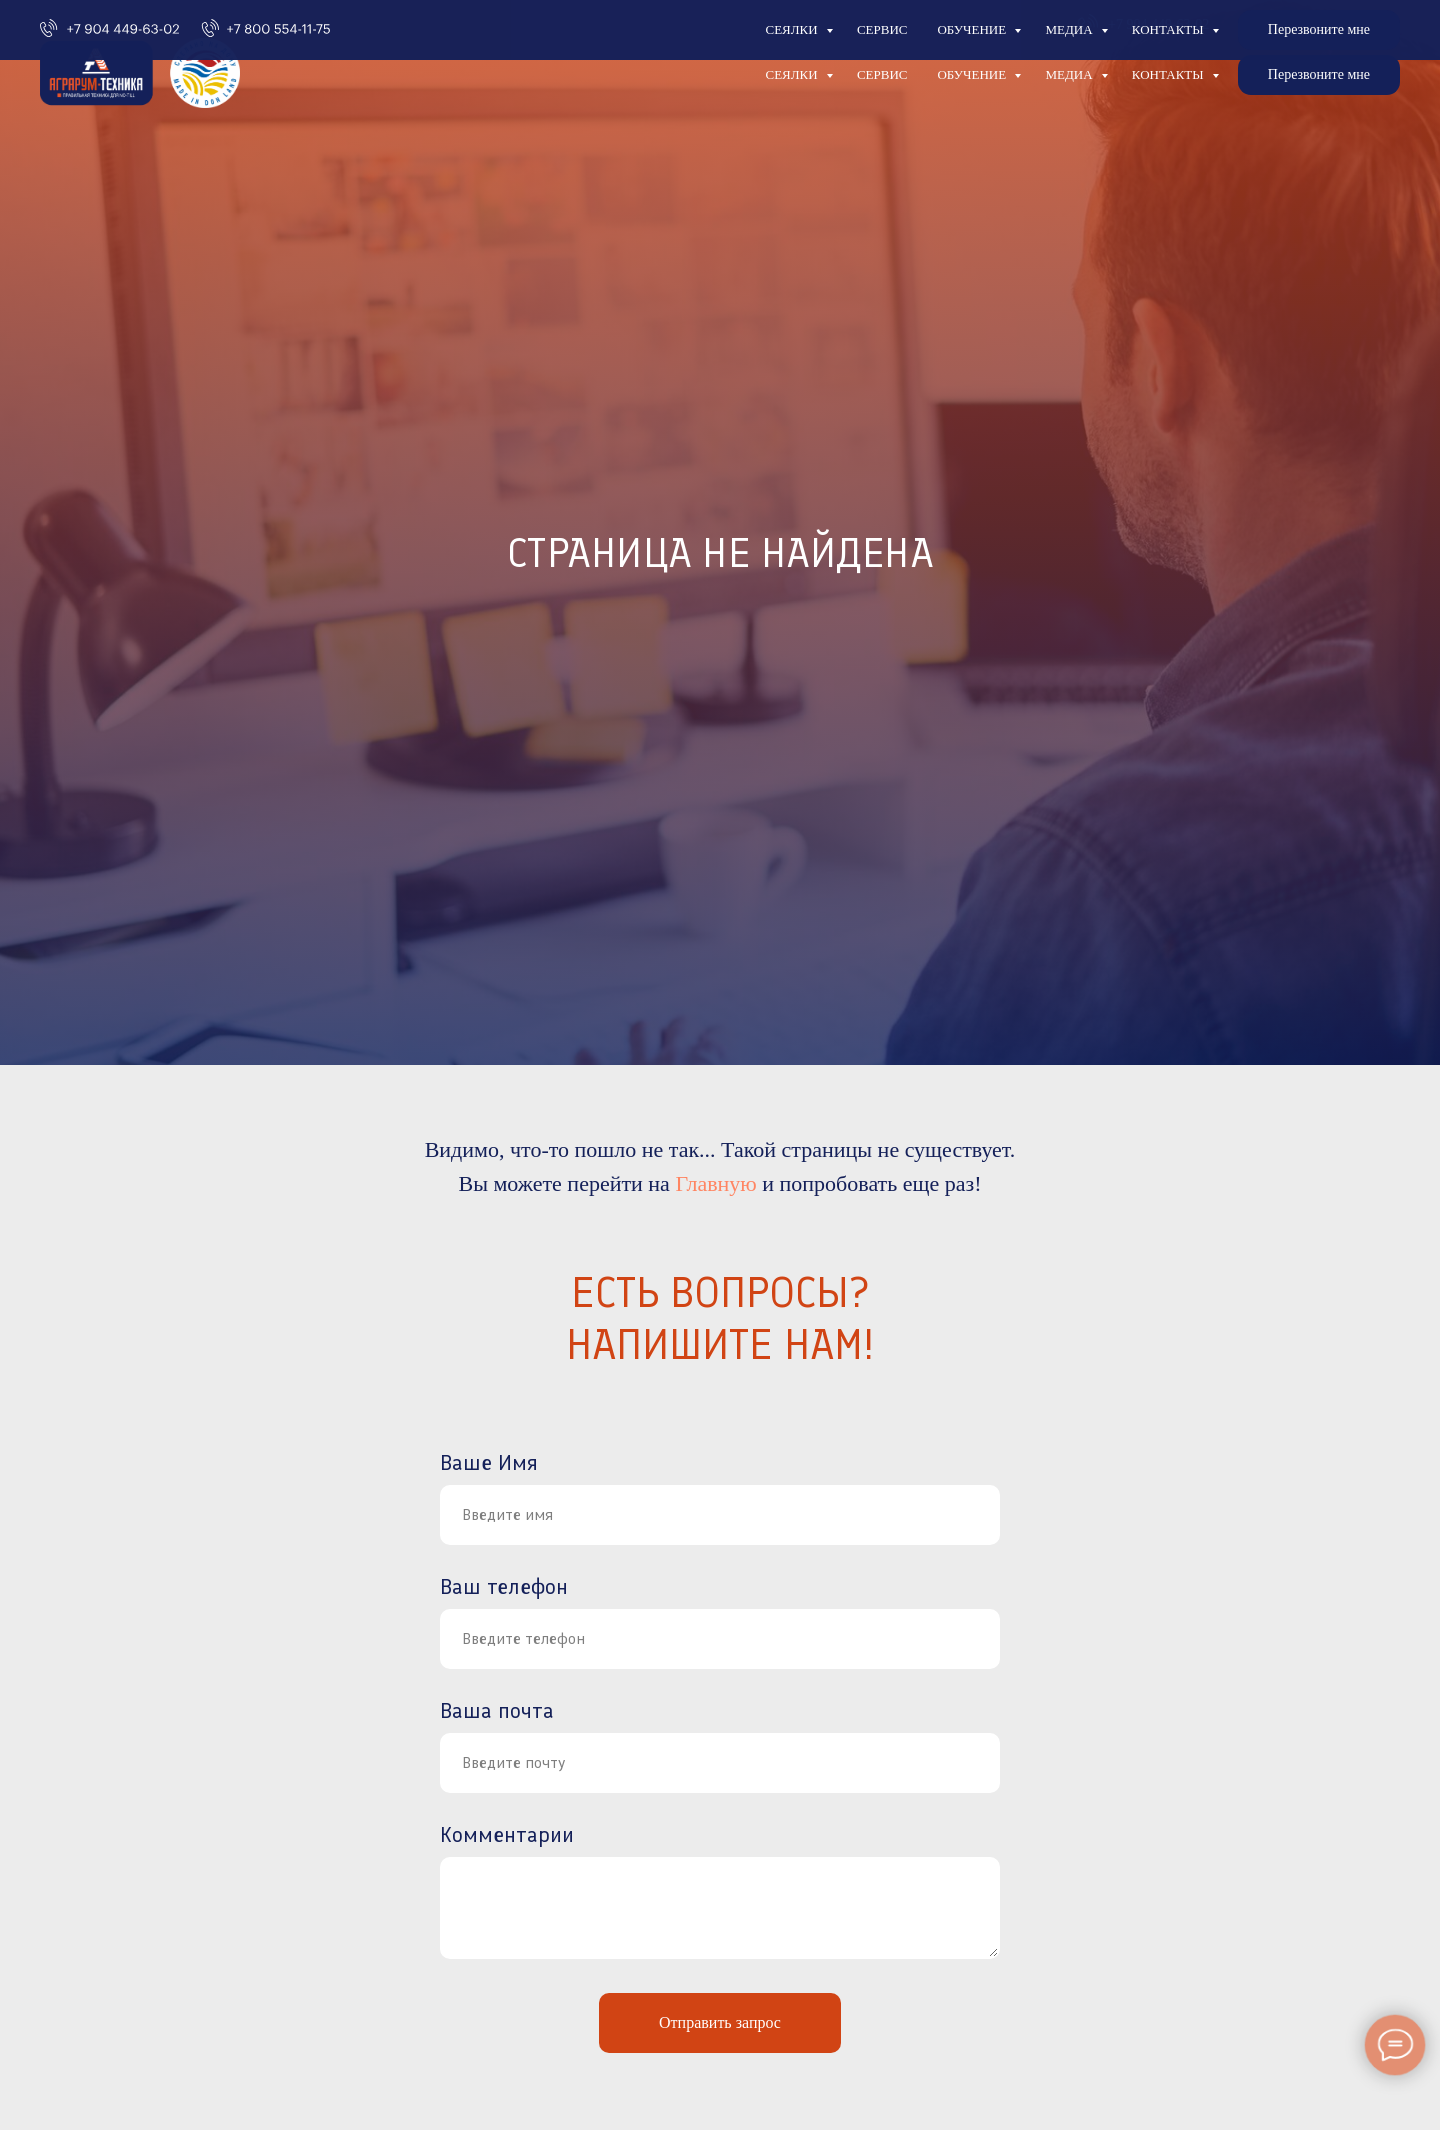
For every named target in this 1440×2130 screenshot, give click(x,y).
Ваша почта (497, 1710)
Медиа (1070, 74)
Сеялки (792, 74)
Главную (715, 1183)
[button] (1319, 75)
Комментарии (507, 1834)
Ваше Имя (489, 1462)
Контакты (1169, 74)
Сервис (882, 74)
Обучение (973, 74)
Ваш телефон (504, 1586)
